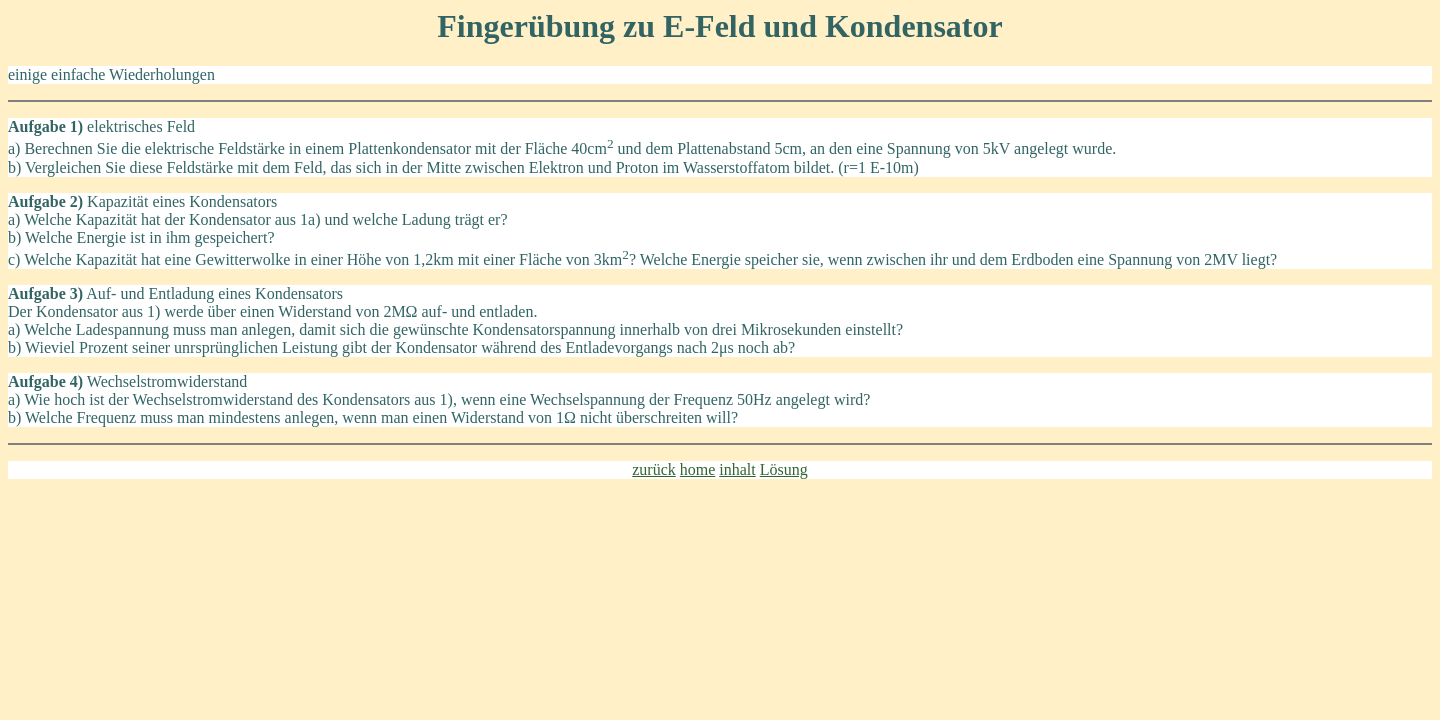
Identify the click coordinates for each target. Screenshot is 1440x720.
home (698, 469)
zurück (654, 469)
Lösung (784, 469)
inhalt (737, 469)
